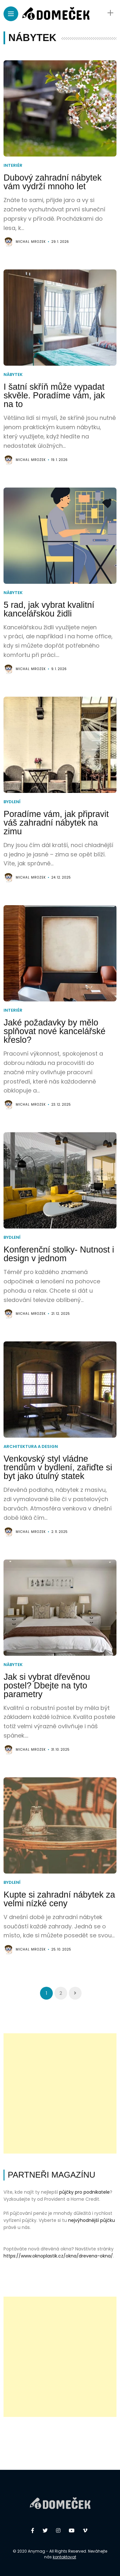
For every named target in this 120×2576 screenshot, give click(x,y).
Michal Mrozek (31, 241)
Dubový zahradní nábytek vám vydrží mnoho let (52, 182)
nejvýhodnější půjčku (91, 2220)
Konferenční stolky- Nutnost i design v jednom (59, 1254)
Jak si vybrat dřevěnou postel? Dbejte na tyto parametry (47, 1685)
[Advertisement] (60, 2093)
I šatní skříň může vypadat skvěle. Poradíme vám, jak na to (54, 395)
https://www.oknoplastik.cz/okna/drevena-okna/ (58, 2256)
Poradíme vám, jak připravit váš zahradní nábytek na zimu (56, 822)
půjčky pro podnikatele (84, 2192)
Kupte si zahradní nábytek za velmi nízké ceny (59, 1899)
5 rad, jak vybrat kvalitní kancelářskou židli (49, 609)
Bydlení (12, 802)
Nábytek (13, 374)
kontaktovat (64, 2557)
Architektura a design (31, 1446)
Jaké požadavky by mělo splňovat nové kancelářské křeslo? (54, 1031)
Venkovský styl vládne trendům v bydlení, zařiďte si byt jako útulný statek (58, 1467)
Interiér (13, 165)
